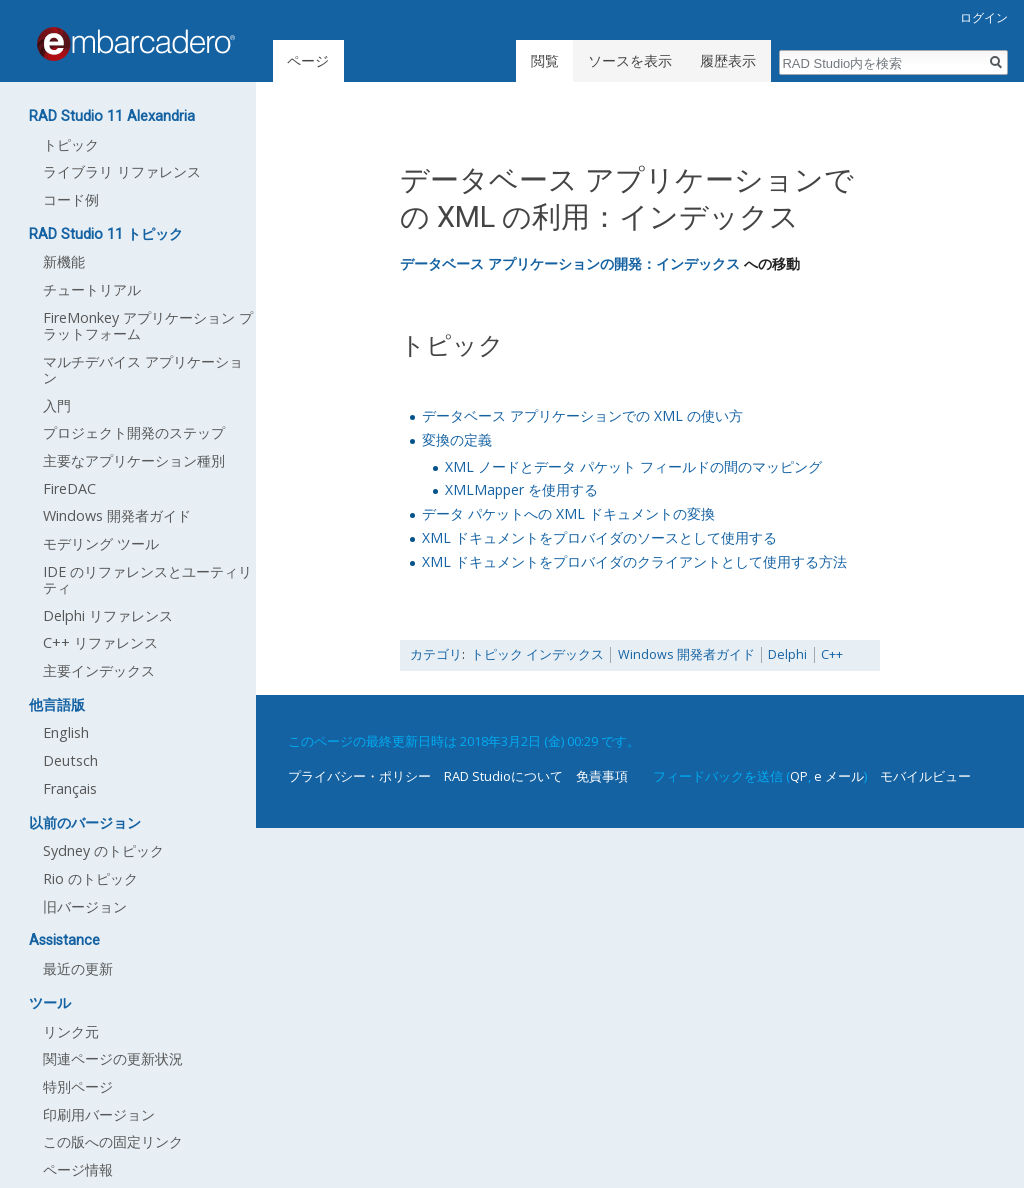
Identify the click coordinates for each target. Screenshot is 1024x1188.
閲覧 (545, 60)
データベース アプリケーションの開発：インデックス (570, 263)
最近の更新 (78, 968)
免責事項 (602, 776)
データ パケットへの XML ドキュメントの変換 (568, 513)
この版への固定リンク (113, 1141)
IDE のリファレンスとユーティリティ (147, 579)
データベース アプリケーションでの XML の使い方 (582, 415)
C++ (832, 654)
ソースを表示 (630, 60)
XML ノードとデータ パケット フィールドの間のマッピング (633, 466)
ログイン (984, 17)
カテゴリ (436, 654)
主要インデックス (99, 670)
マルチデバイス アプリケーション (143, 369)
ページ (308, 60)
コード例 (71, 199)
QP (799, 776)
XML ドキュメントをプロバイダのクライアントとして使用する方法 (634, 561)
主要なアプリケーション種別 (134, 460)
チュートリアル (92, 289)
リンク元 (71, 1031)
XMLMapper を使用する (521, 489)
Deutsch (70, 760)
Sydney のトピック (103, 850)
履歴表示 (728, 60)
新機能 (64, 261)
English (66, 732)
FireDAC (69, 488)
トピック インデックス (537, 654)
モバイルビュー (925, 776)
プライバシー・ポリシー (359, 776)
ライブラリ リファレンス (122, 171)
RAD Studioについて (503, 776)
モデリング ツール (101, 543)
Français (70, 788)
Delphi (787, 654)
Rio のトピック (90, 878)
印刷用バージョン (99, 1114)
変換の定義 (457, 439)
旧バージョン (85, 906)
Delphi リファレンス (108, 615)
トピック (71, 144)
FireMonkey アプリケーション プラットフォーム (148, 325)
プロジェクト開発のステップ (134, 432)
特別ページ (78, 1086)
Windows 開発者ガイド (686, 654)
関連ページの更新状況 (113, 1058)
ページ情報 (78, 1169)
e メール (839, 776)
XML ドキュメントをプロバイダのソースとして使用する (599, 537)
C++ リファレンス (100, 642)
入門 (57, 405)
